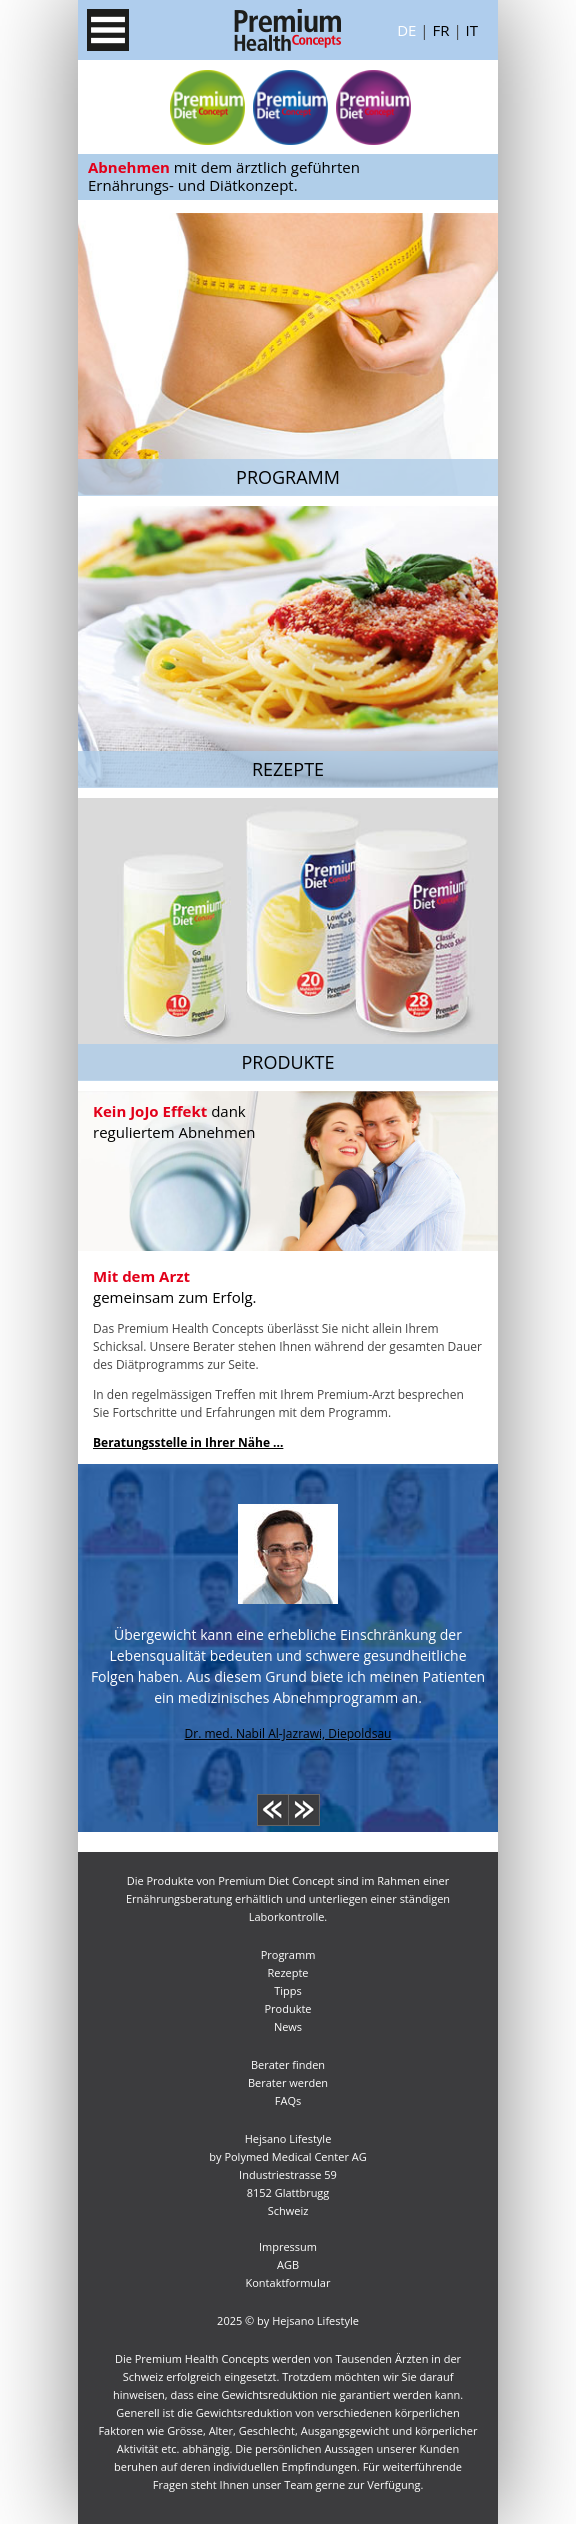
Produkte (287, 1062)
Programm (288, 477)
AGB (288, 2264)
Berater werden (288, 2082)
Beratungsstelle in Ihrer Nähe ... (188, 1442)
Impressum (288, 2246)
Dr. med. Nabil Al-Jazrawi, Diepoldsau (288, 1733)
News (288, 2026)
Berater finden (288, 2064)
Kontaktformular (288, 2282)
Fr (441, 30)
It (472, 30)
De (406, 30)
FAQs (288, 2100)
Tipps (288, 1990)
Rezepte (288, 769)
